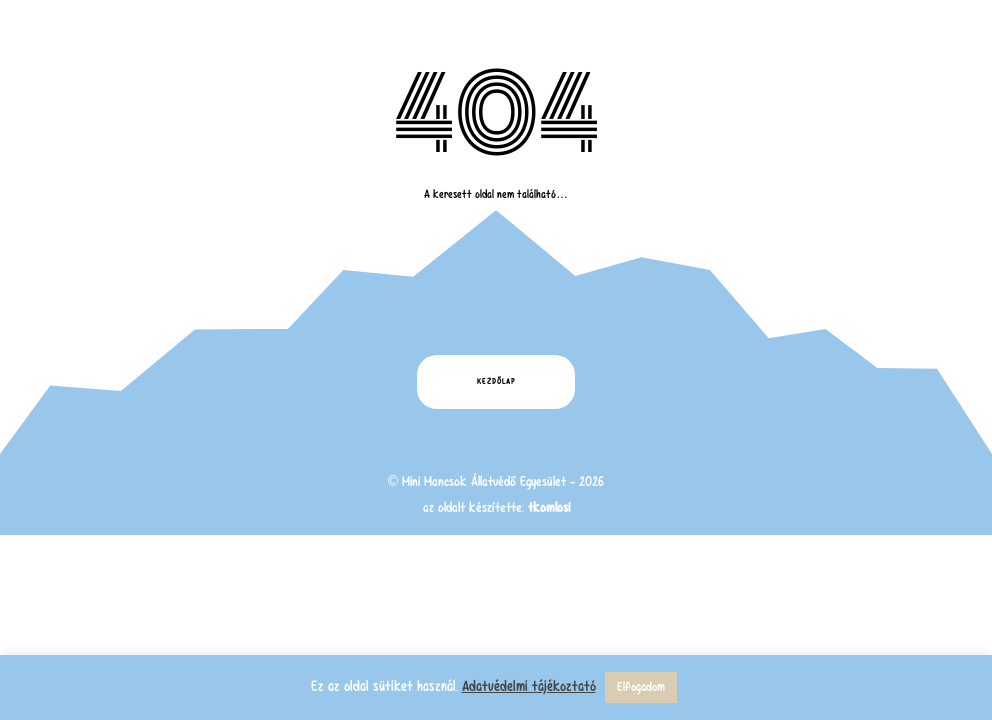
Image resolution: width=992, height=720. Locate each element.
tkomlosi (549, 507)
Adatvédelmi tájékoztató (529, 686)
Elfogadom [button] (641, 687)
